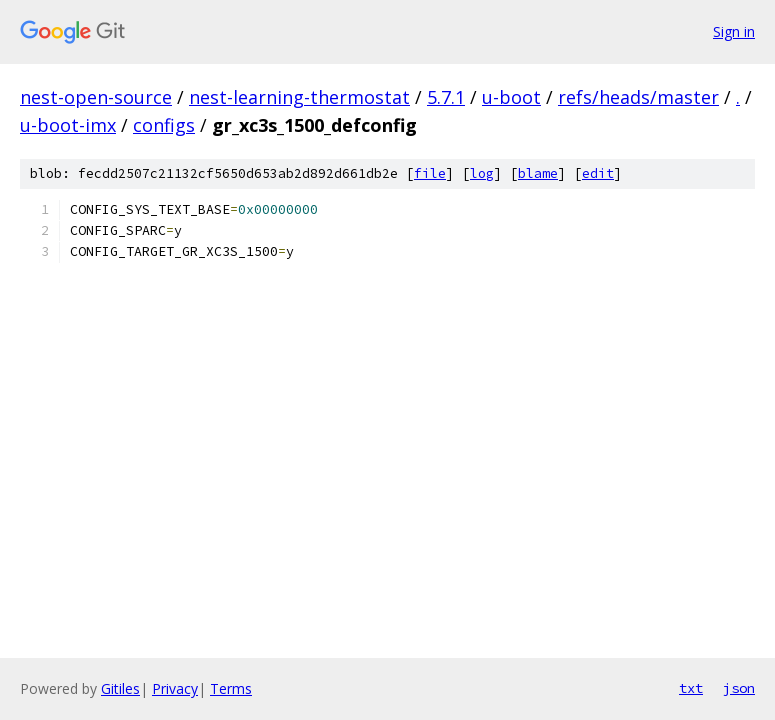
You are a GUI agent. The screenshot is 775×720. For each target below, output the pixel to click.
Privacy (175, 688)
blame (538, 173)
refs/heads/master (638, 97)
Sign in (734, 31)
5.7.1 (446, 97)
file (430, 173)
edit (598, 173)
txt (691, 688)
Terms (231, 688)
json (739, 688)
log (482, 173)
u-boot (511, 97)
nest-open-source (96, 97)
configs (164, 125)
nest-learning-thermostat (299, 97)
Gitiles (120, 688)
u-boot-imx (68, 125)
